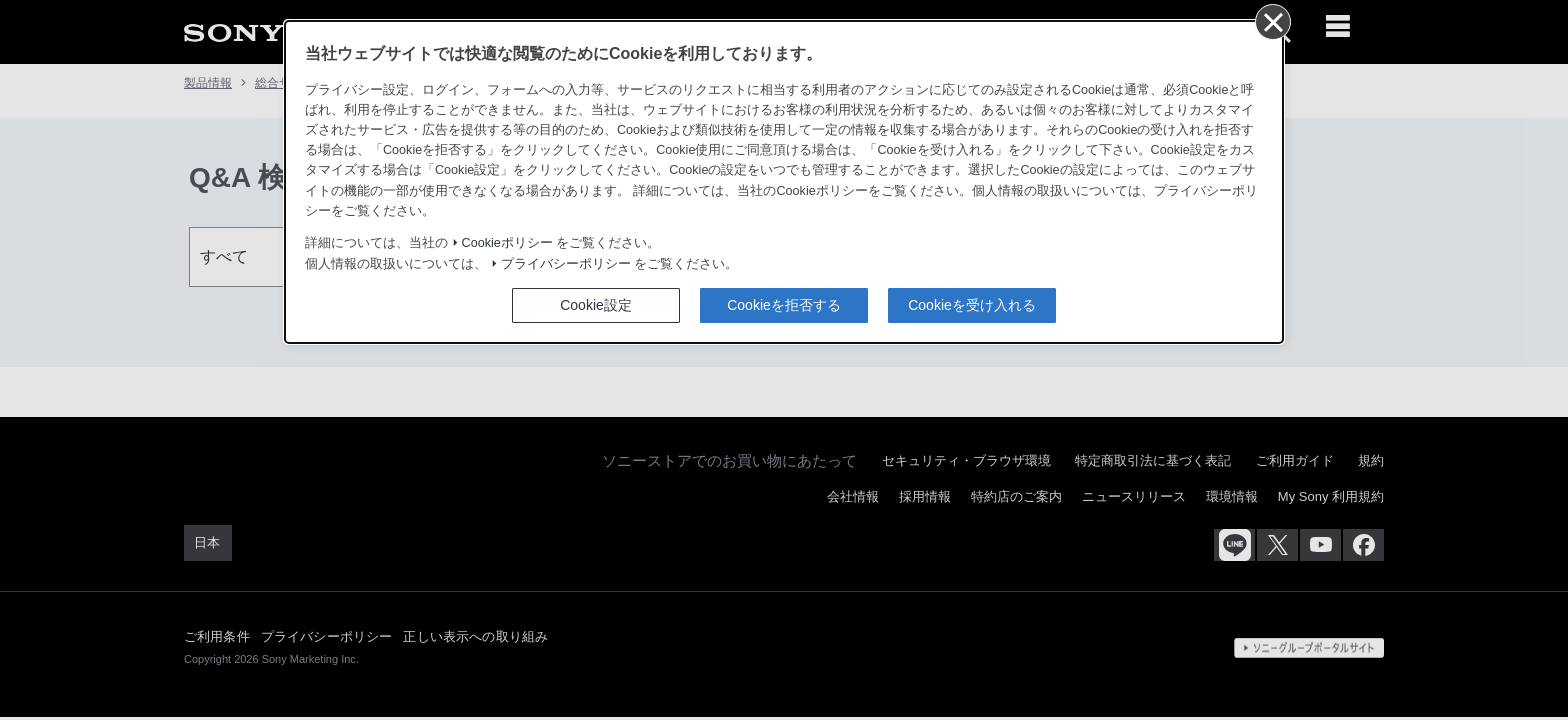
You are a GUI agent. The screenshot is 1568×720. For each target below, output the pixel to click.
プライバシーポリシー (566, 264)
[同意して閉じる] (1272, 21)
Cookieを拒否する (784, 305)
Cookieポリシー (507, 243)
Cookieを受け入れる (972, 305)
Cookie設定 (596, 305)
